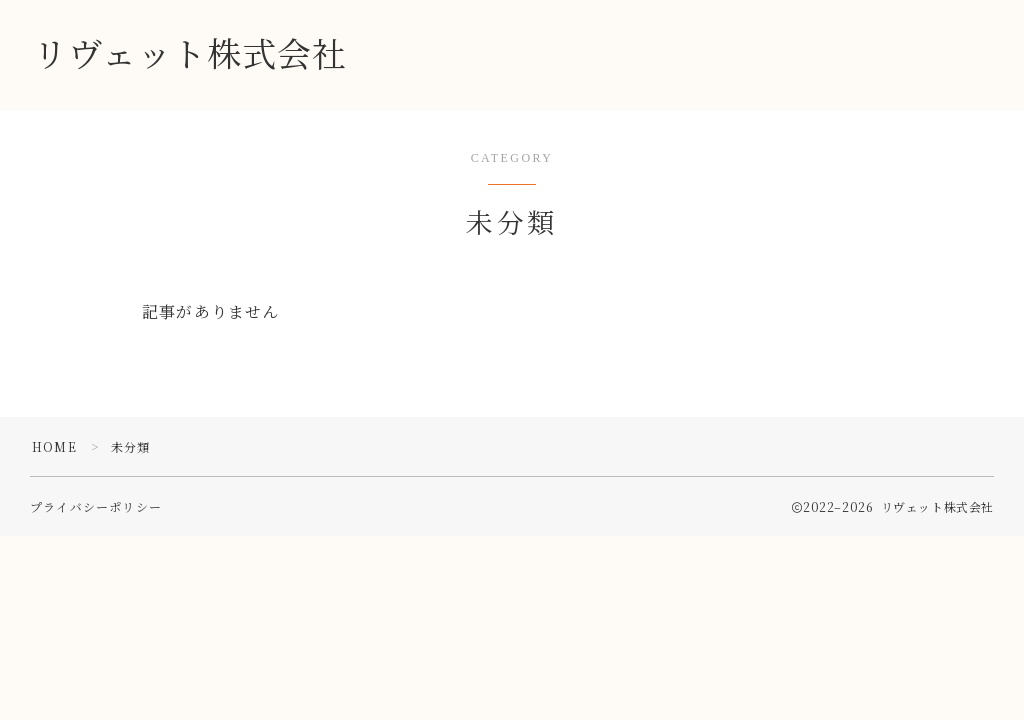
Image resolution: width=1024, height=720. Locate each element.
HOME (54, 446)
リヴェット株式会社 (190, 55)
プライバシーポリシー (96, 506)
